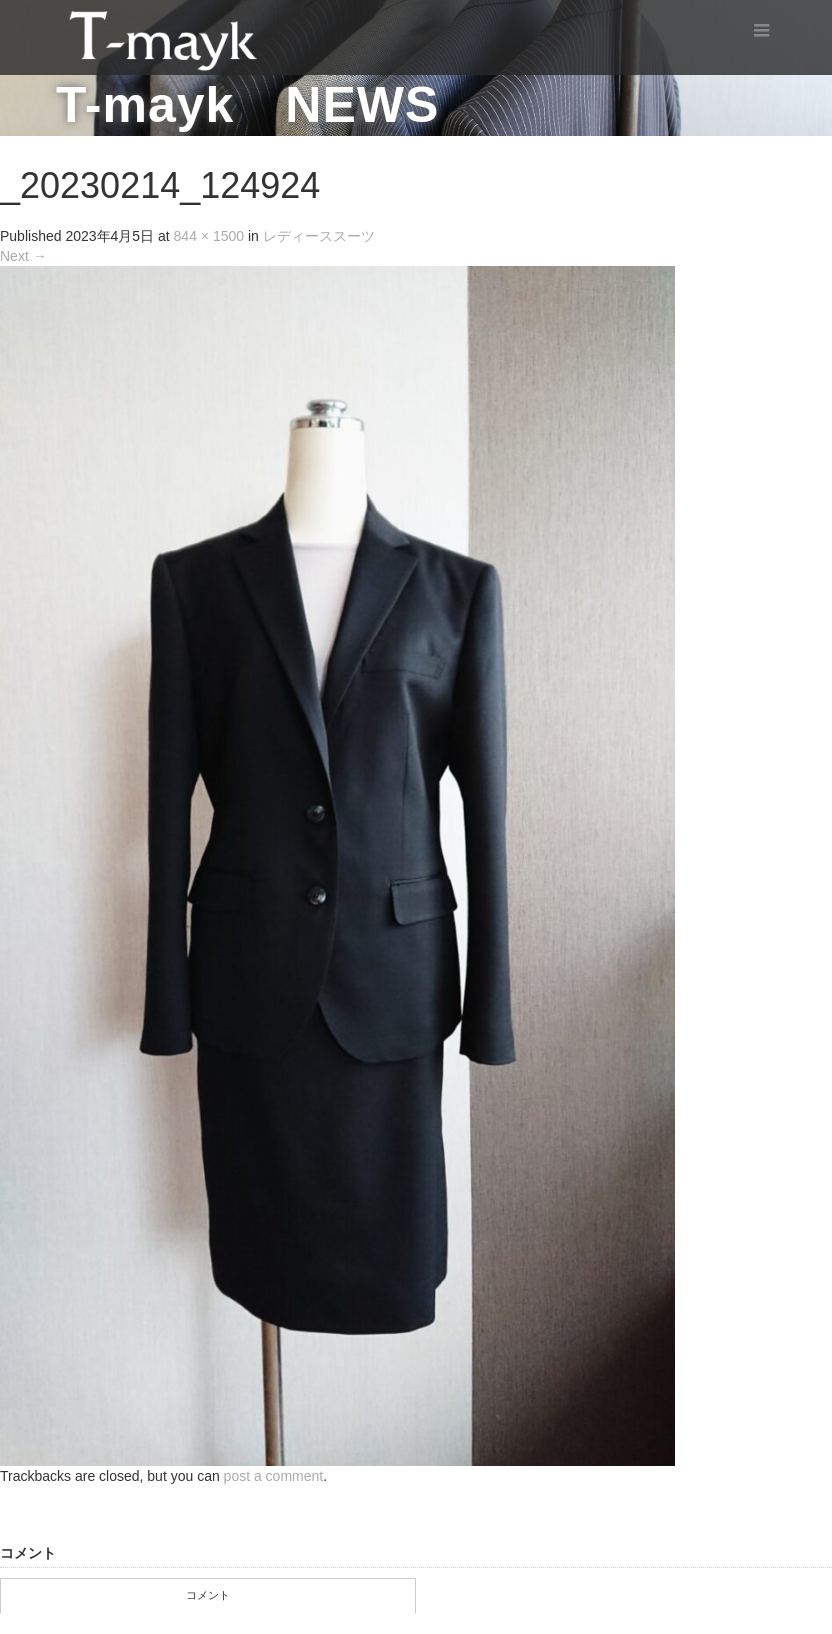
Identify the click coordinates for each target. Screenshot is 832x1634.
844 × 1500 (209, 236)
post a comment (274, 1476)
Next (23, 256)
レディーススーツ (319, 236)
